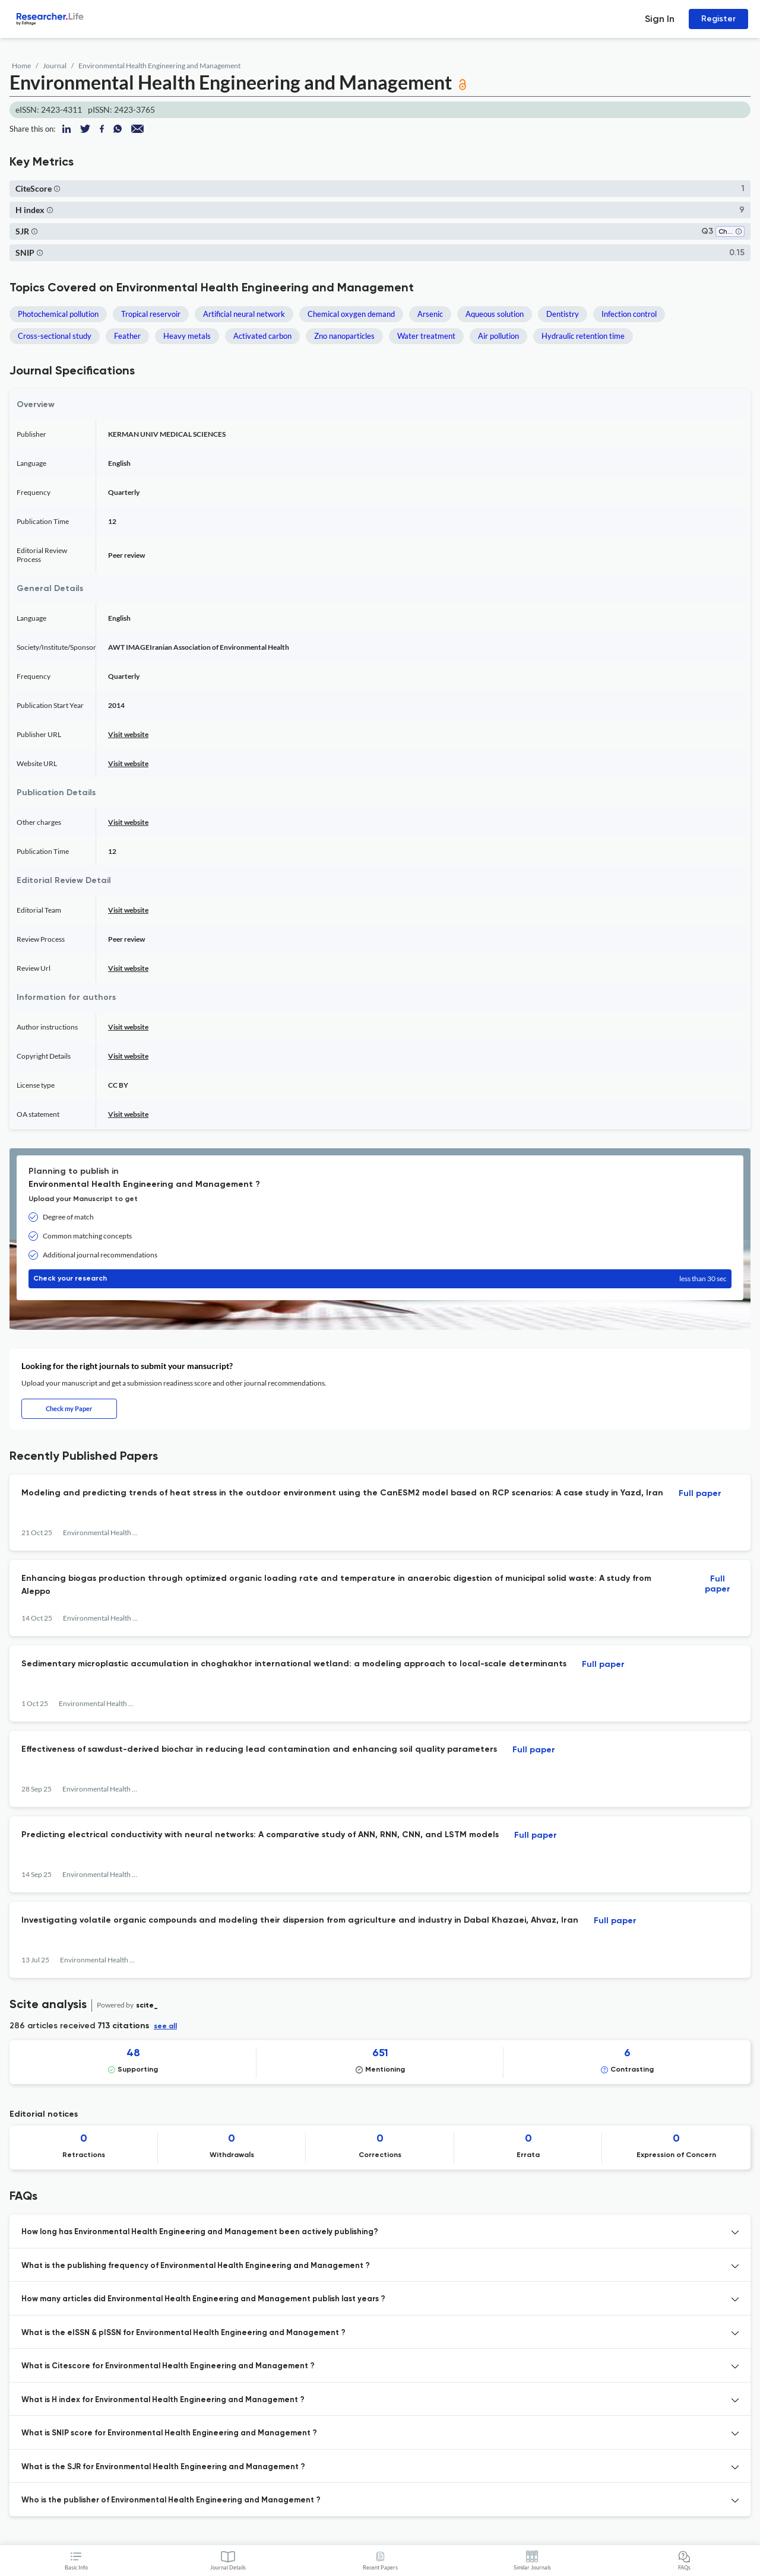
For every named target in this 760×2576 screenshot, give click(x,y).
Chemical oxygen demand (351, 314)
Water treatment (426, 336)
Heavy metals (187, 336)
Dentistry (562, 314)
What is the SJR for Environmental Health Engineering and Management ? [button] (163, 2467)
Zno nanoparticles (344, 336)
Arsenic (430, 314)
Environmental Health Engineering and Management (159, 65)
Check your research (380, 1279)
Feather (127, 336)
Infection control (629, 314)
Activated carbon (262, 336)
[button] (57, 188)
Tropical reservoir (150, 314)
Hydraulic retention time (583, 336)
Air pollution (498, 336)
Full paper (700, 1493)
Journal (54, 65)
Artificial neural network (244, 314)
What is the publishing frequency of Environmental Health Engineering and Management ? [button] (195, 2266)
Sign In (659, 18)
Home (21, 65)
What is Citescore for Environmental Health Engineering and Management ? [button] (168, 2366)
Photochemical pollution (58, 314)
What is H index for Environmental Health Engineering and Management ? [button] (163, 2400)
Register (718, 19)
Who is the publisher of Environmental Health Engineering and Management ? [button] (171, 2500)
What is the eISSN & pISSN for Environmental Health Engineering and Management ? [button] (183, 2333)
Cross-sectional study (54, 336)
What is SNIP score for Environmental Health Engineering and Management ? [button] (169, 2433)
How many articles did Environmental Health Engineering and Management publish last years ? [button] (203, 2299)
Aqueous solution (495, 314)
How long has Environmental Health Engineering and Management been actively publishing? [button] (199, 2232)
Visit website (128, 734)
